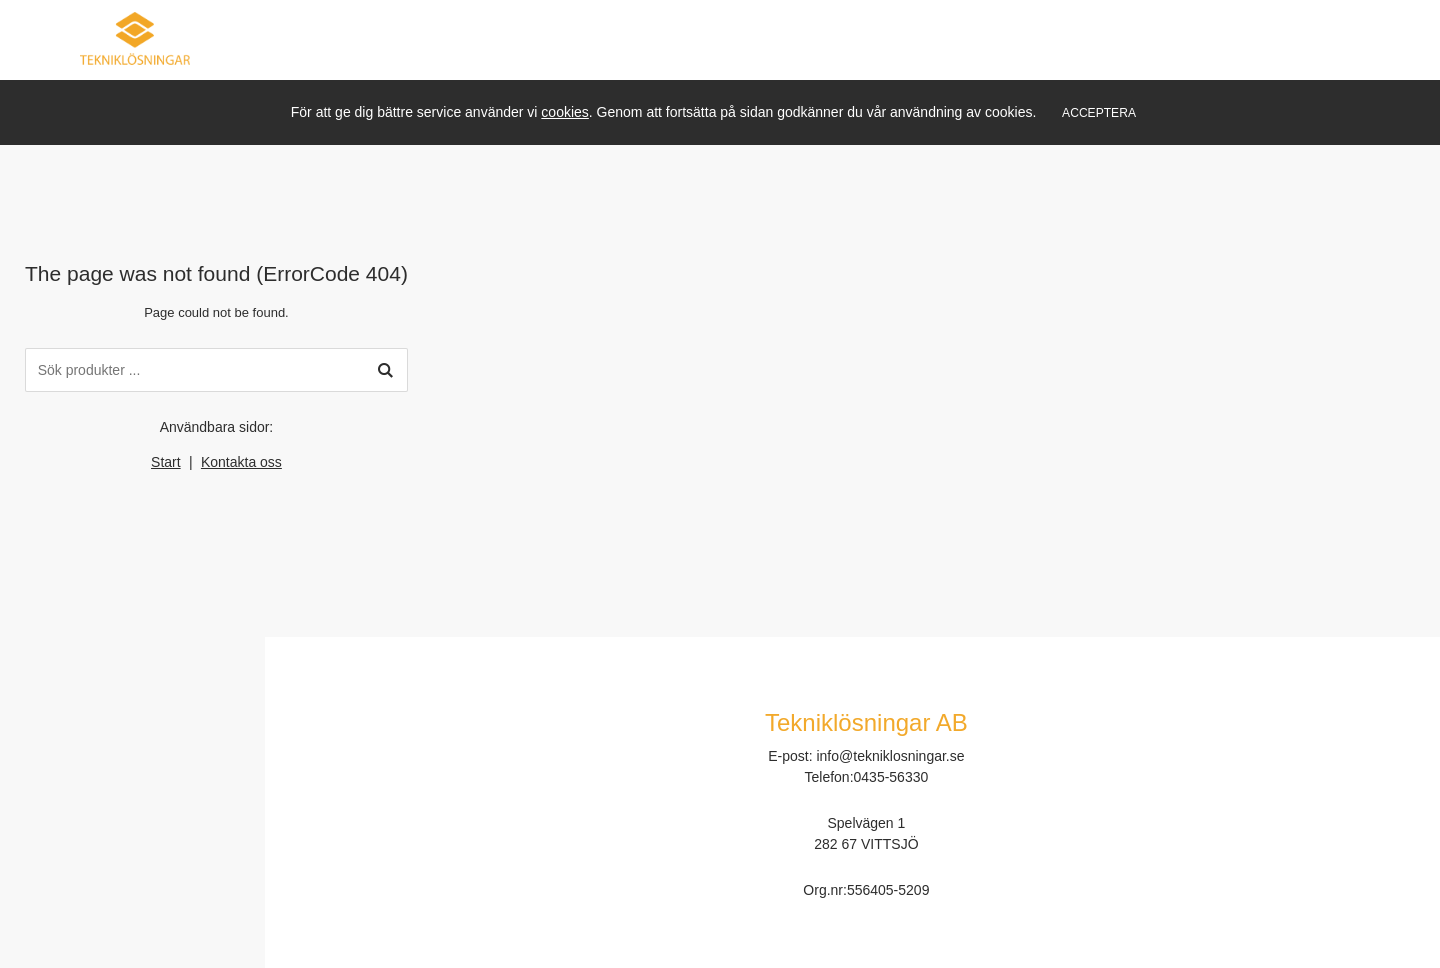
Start (166, 462)
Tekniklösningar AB (866, 722)
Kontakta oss (241, 462)
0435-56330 (891, 777)
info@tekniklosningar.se (890, 756)
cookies (564, 112)
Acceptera (1099, 113)
